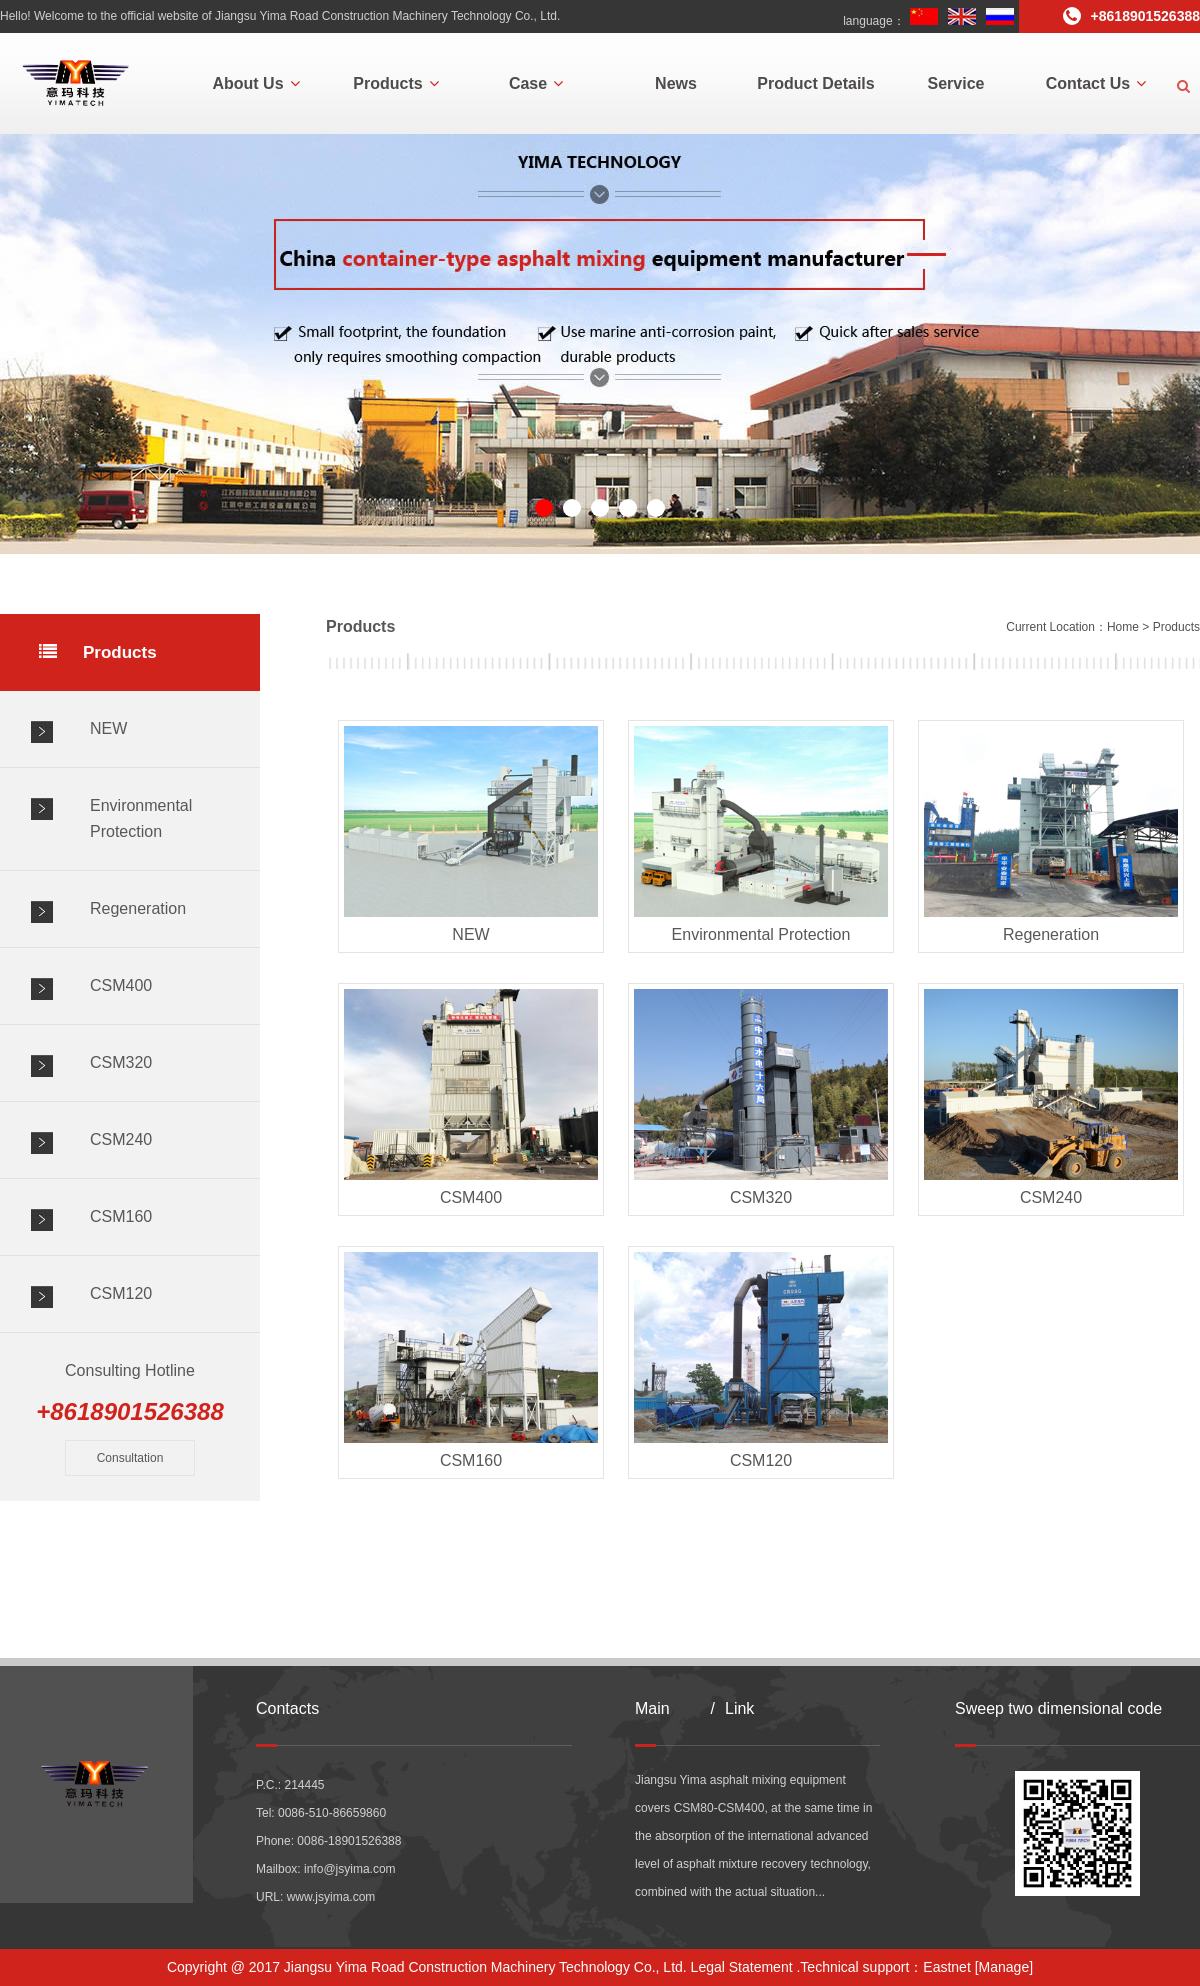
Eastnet (946, 1967)
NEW (108, 728)
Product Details (815, 83)
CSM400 (121, 985)
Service (956, 83)
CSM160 (121, 1216)
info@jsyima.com (350, 1869)
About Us (255, 83)
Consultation (130, 1458)
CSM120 (121, 1293)
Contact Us (1096, 83)
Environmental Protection (141, 818)
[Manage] (1004, 1967)
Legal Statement (742, 1967)
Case (536, 83)
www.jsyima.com (331, 1897)
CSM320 (121, 1062)
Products (395, 83)
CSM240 (121, 1139)
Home (1123, 627)
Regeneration (138, 908)
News (676, 83)
